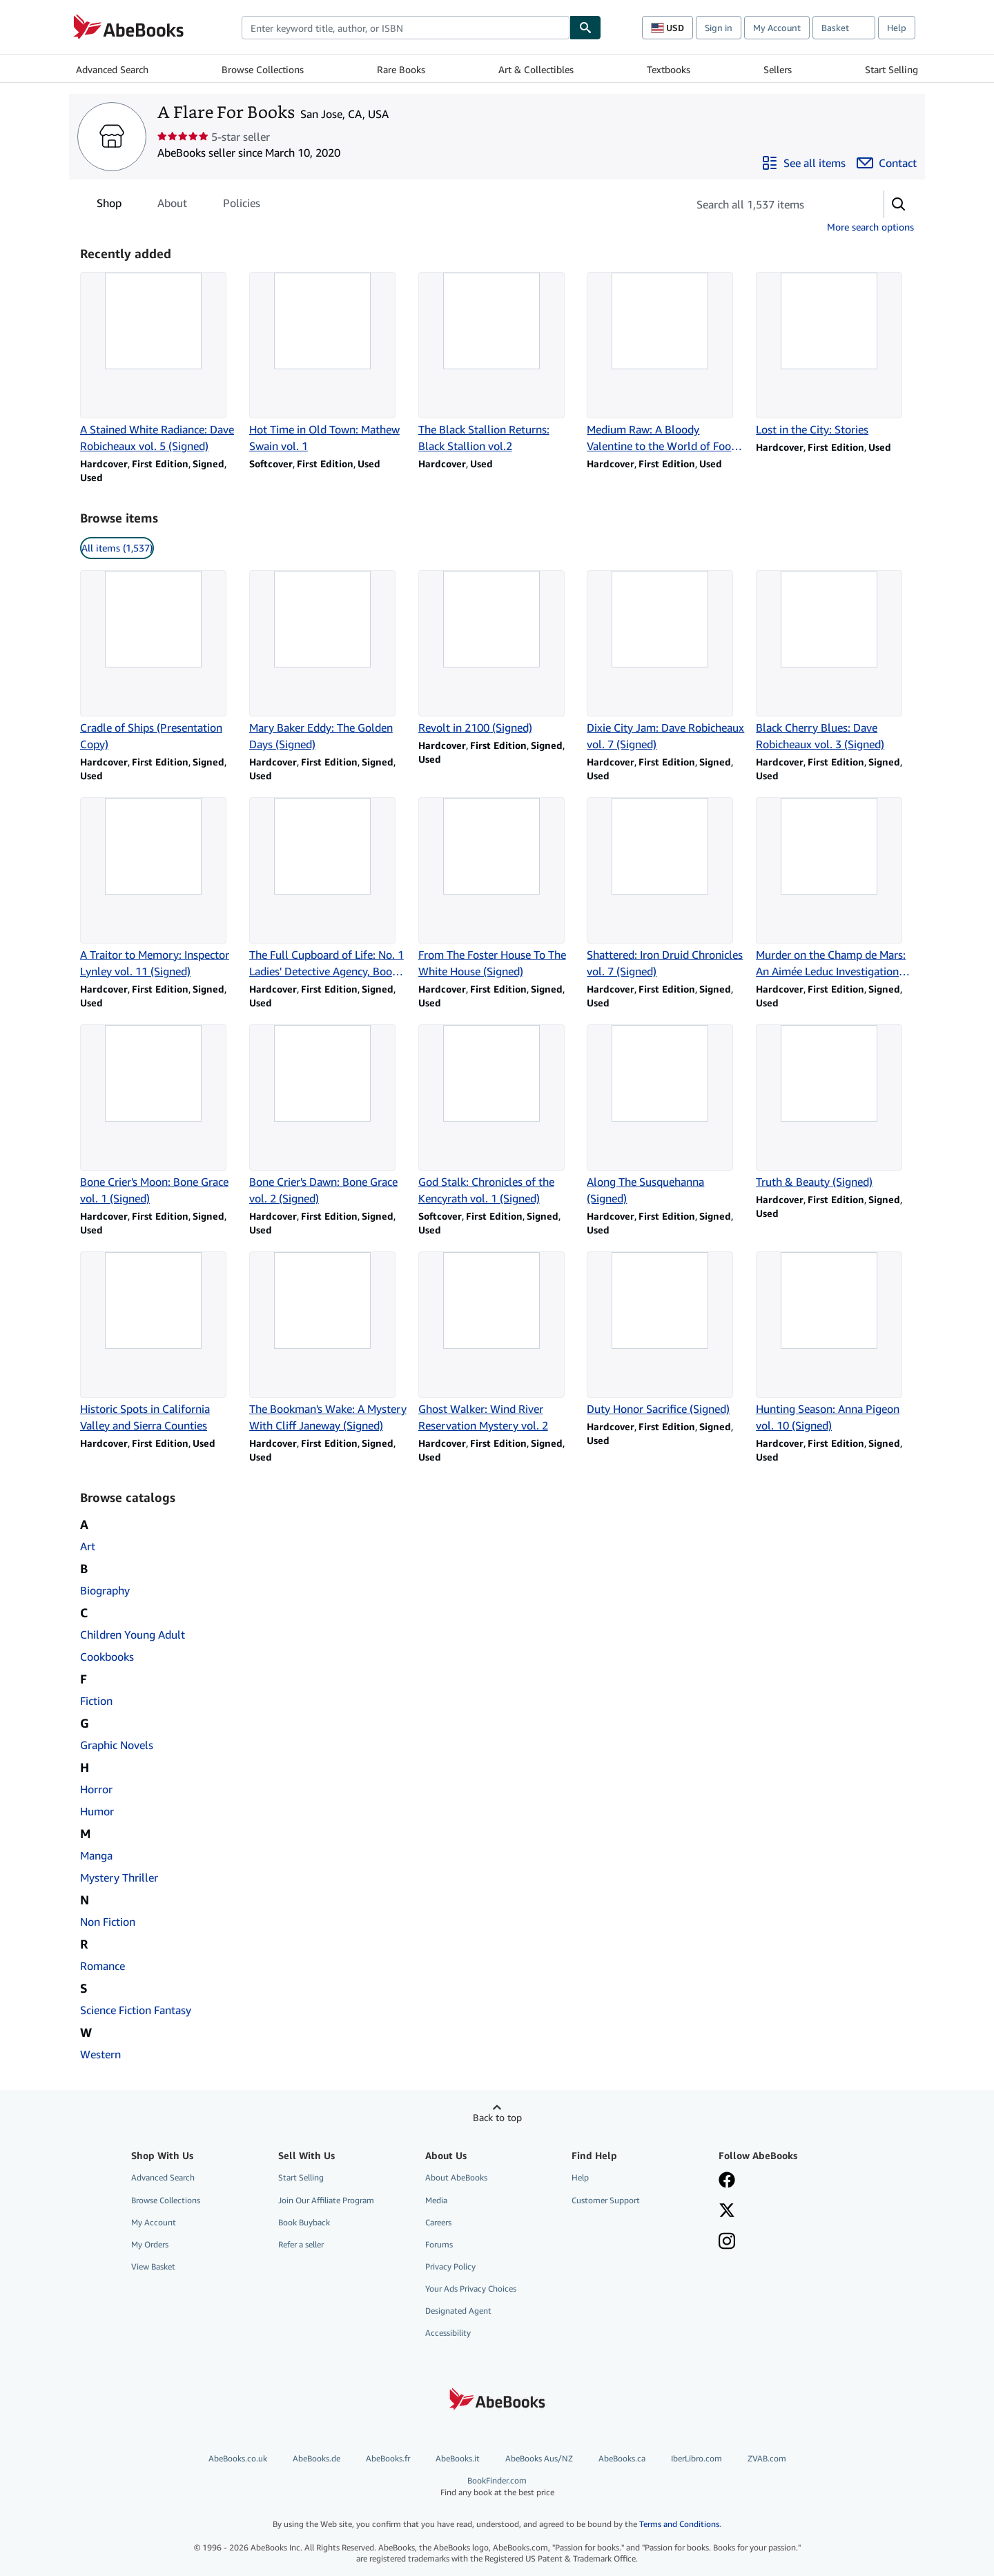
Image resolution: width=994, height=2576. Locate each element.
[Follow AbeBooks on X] (727, 2211)
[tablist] (178, 203)
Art (87, 1546)
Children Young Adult (132, 1634)
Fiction (96, 1701)
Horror (96, 1789)
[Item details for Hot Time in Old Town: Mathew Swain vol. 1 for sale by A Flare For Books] (328, 363)
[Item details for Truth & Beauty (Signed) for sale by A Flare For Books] (835, 1107)
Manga (96, 1855)
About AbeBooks (456, 2177)
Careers (438, 2222)
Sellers (777, 69)
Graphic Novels (116, 1745)
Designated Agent (458, 2310)
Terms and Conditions (679, 2524)
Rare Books (401, 69)
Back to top (497, 2117)
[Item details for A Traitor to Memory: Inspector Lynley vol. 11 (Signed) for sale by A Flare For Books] (159, 888)
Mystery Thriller (119, 1877)
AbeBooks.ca (621, 2458)
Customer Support (606, 2200)
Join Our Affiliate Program (326, 2200)
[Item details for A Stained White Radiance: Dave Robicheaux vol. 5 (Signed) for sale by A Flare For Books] (159, 363)
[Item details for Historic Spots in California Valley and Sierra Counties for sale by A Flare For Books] (159, 1342)
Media (436, 2200)
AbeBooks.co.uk (237, 2458)
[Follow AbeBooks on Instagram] (727, 2242)
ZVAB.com (767, 2458)
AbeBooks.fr (388, 2458)
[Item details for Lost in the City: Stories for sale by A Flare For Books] (835, 355)
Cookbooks (107, 1656)
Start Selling (891, 69)
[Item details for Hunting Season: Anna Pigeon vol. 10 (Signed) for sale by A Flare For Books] (835, 1342)
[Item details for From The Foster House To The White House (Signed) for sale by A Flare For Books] (497, 888)
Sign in (718, 27)
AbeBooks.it (458, 2458)
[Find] (585, 27)
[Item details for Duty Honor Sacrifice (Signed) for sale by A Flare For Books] (666, 1334)
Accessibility (448, 2333)
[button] (899, 204)
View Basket (153, 2266)
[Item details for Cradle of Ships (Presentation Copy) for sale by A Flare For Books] (159, 661)
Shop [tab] (109, 205)
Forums (439, 2244)
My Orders (149, 2244)
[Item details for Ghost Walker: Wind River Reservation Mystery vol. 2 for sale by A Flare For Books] (497, 1342)
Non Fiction (107, 1922)
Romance (102, 1966)
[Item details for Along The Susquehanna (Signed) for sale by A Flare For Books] (666, 1115)
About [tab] (172, 205)
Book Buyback (304, 2222)
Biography (105, 1590)
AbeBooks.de (316, 2458)
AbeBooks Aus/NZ (539, 2458)
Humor (97, 1811)
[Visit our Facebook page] (727, 2181)
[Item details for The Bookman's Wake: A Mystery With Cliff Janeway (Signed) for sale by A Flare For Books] (328, 1342)
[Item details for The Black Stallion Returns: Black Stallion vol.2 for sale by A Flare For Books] (497, 363)
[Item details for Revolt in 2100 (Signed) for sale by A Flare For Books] (497, 653)
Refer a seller (301, 2244)
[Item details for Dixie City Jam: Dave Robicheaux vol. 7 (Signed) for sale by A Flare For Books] (666, 661)
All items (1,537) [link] (117, 548)
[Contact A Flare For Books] (887, 163)
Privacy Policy (450, 2266)
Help (896, 27)
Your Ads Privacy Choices (470, 2288)
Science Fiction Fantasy (135, 2010)
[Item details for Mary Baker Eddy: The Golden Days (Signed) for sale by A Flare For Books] (328, 661)
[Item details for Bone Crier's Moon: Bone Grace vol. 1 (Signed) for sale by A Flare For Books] (159, 1115)
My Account (777, 27)
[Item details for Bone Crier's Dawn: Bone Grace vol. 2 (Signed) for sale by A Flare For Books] (328, 1115)
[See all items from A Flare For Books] (803, 163)
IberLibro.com (696, 2458)
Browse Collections (263, 69)
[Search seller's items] (772, 204)
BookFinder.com (497, 2486)
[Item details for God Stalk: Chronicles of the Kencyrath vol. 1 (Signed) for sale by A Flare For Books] (497, 1115)
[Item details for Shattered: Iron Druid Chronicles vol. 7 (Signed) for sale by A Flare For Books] (666, 888)
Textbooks (668, 69)
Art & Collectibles (536, 69)
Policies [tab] (241, 205)
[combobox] (405, 27)
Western (100, 2054)
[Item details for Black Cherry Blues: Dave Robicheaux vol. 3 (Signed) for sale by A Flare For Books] (835, 661)
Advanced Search (112, 69)
